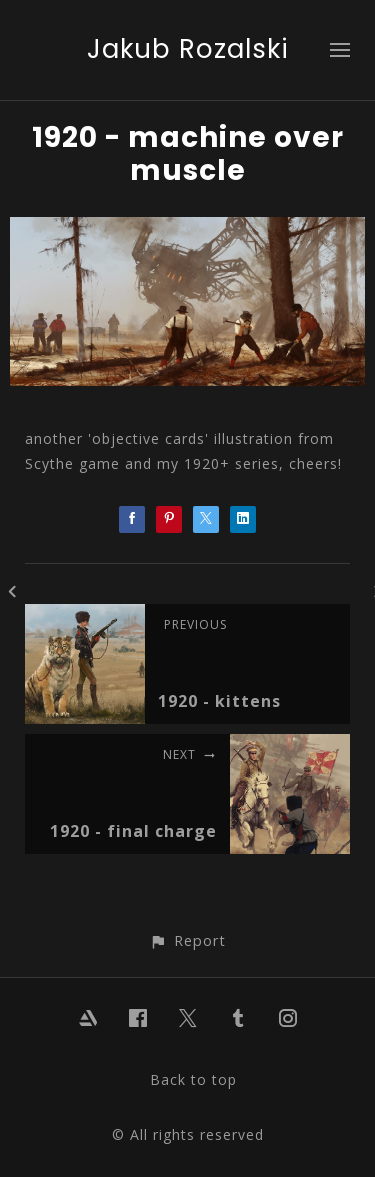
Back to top (193, 1079)
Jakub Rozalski (188, 49)
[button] (187, 940)
